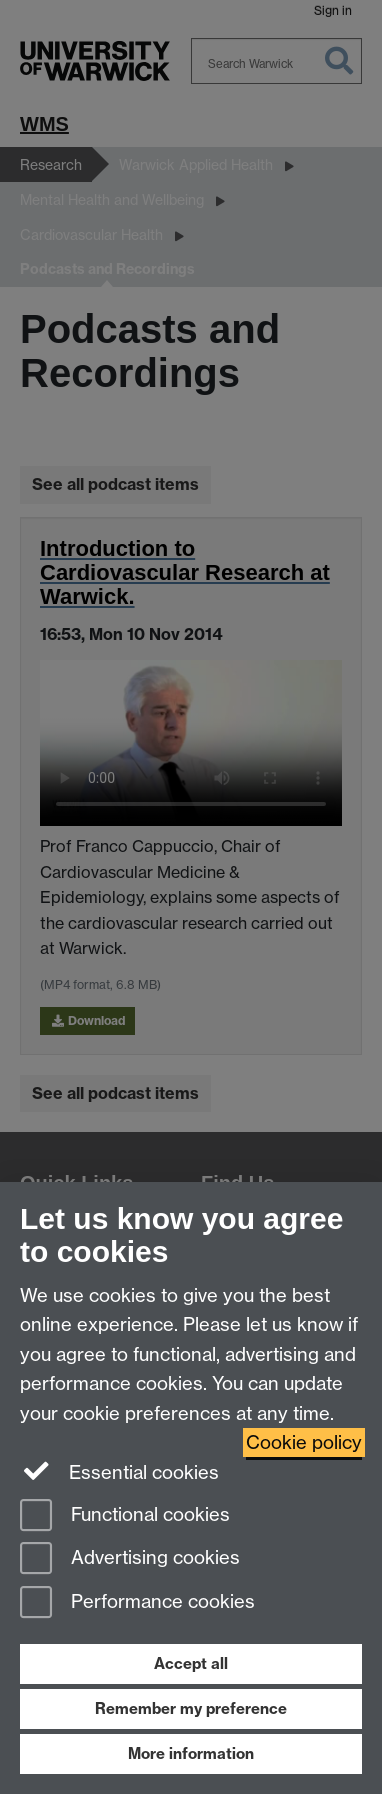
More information (191, 1753)
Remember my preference (191, 1708)
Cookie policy (304, 1442)
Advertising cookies (130, 1559)
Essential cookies (119, 1471)
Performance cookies (137, 1603)
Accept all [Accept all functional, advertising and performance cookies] (191, 1663)
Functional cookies (125, 1516)
